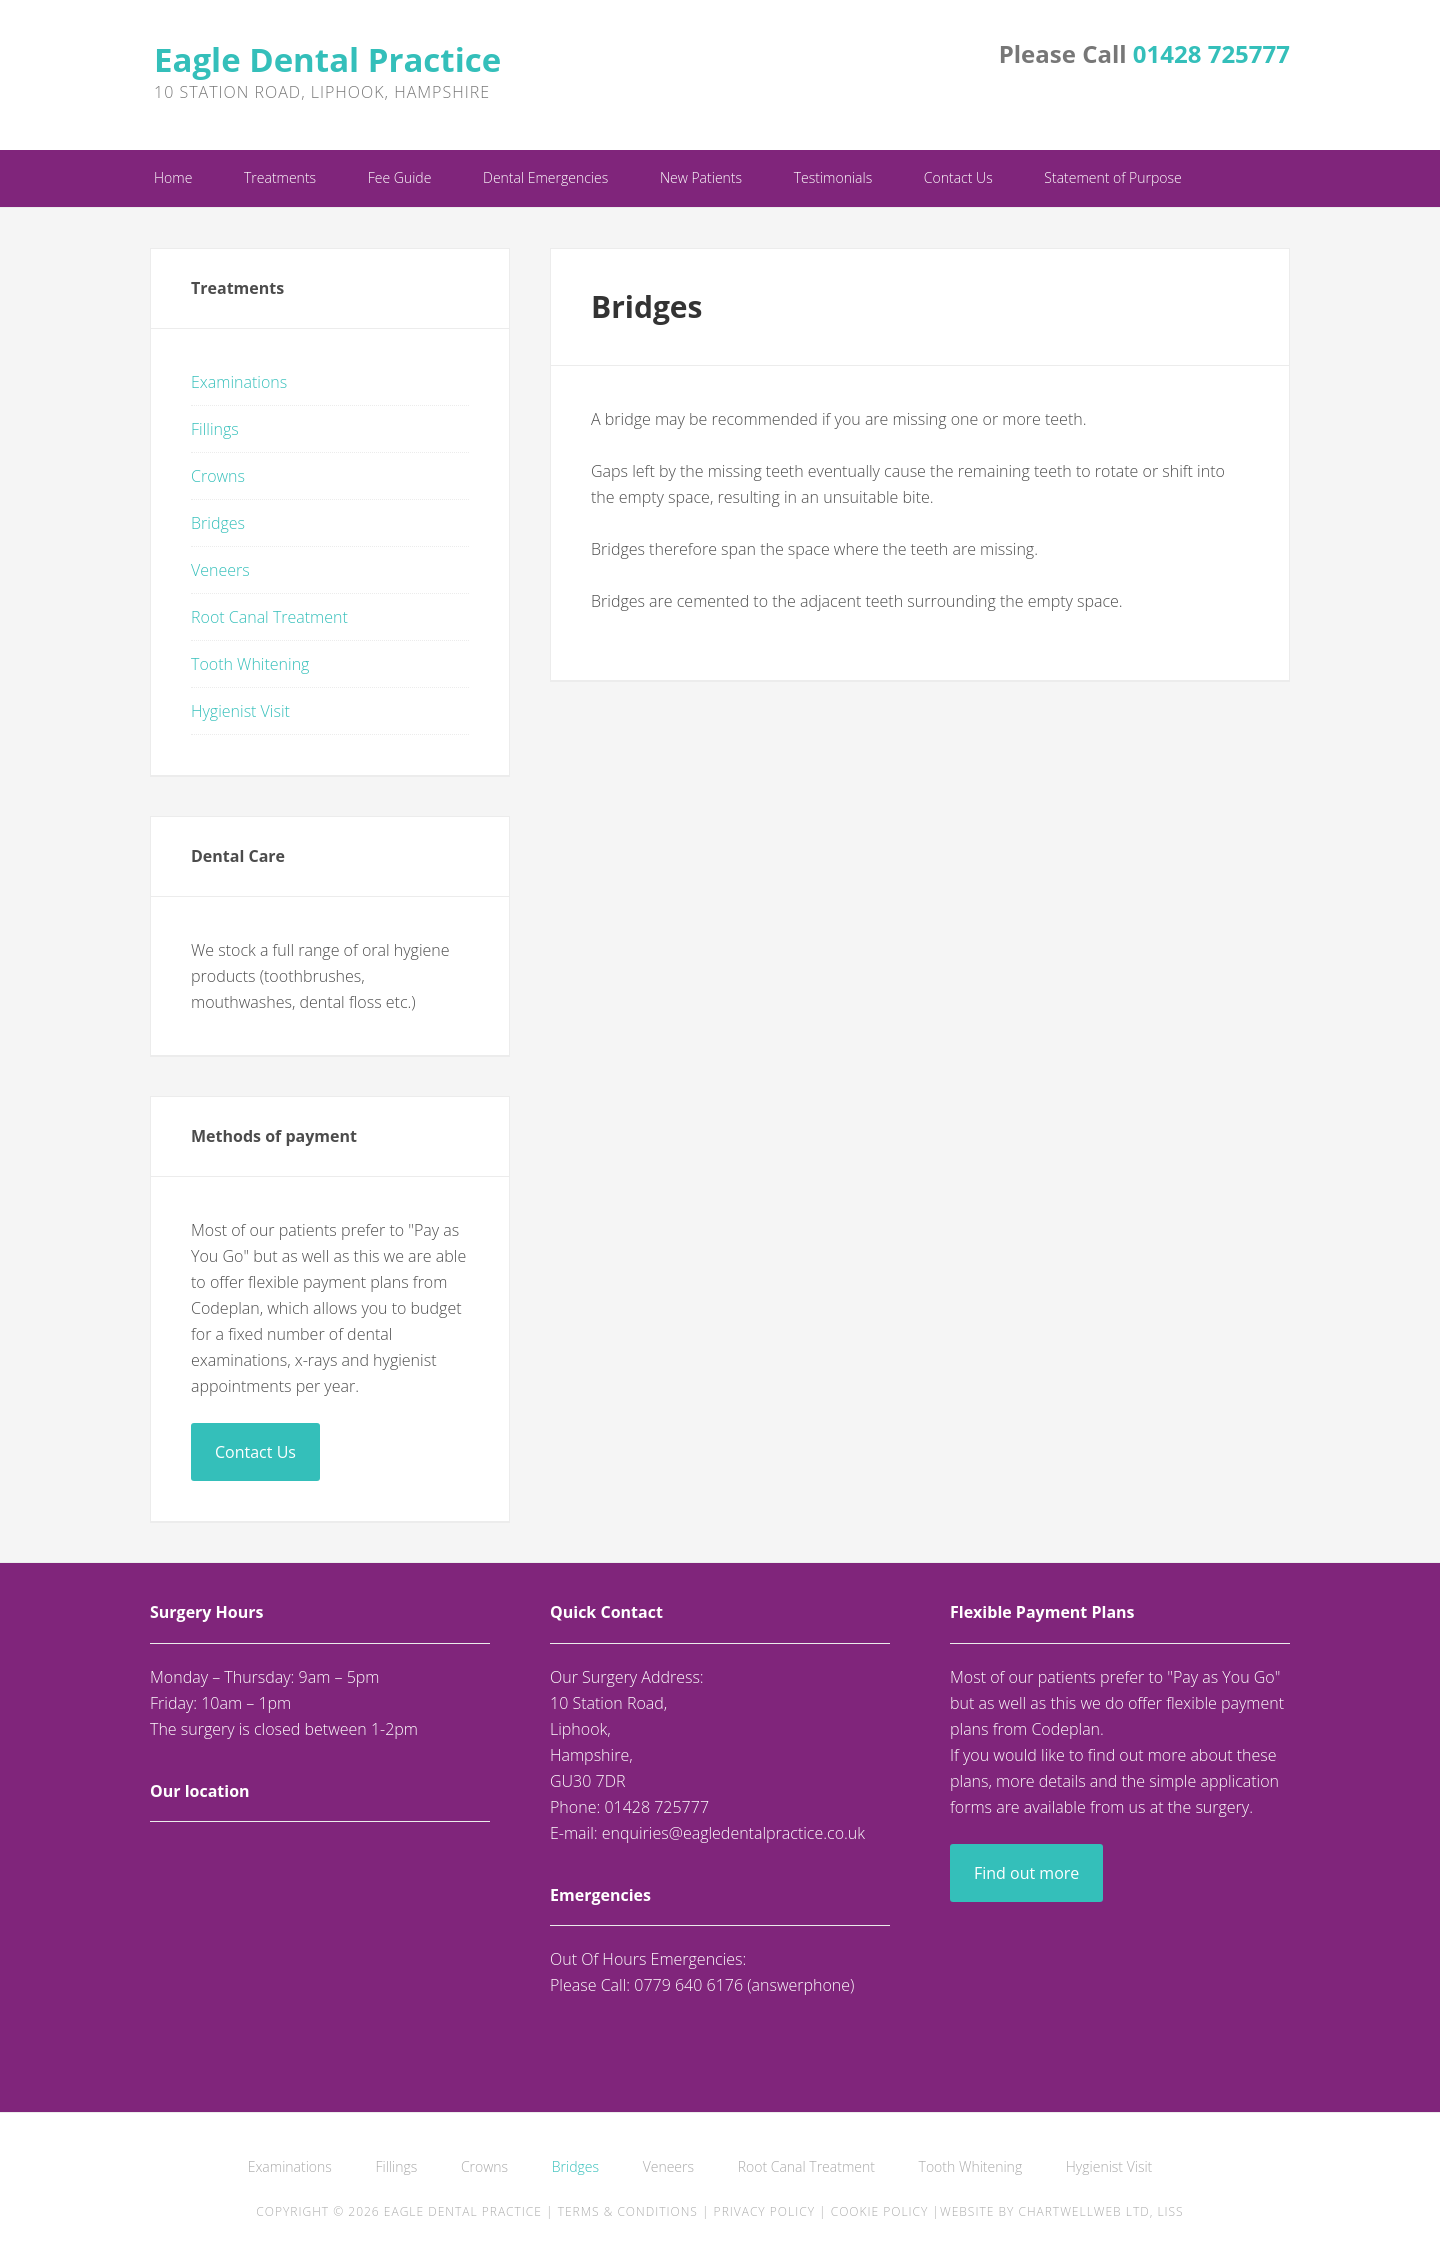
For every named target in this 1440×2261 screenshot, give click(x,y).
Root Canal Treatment (269, 617)
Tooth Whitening (250, 664)
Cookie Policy (880, 2211)
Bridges (218, 523)
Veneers (220, 570)
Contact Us (255, 1452)
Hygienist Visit (240, 711)
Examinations (239, 382)
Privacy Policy (764, 2211)
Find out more (1026, 1873)
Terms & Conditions (628, 2211)
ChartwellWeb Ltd (1083, 2211)
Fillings (215, 429)
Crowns (218, 476)
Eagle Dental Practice (327, 59)
